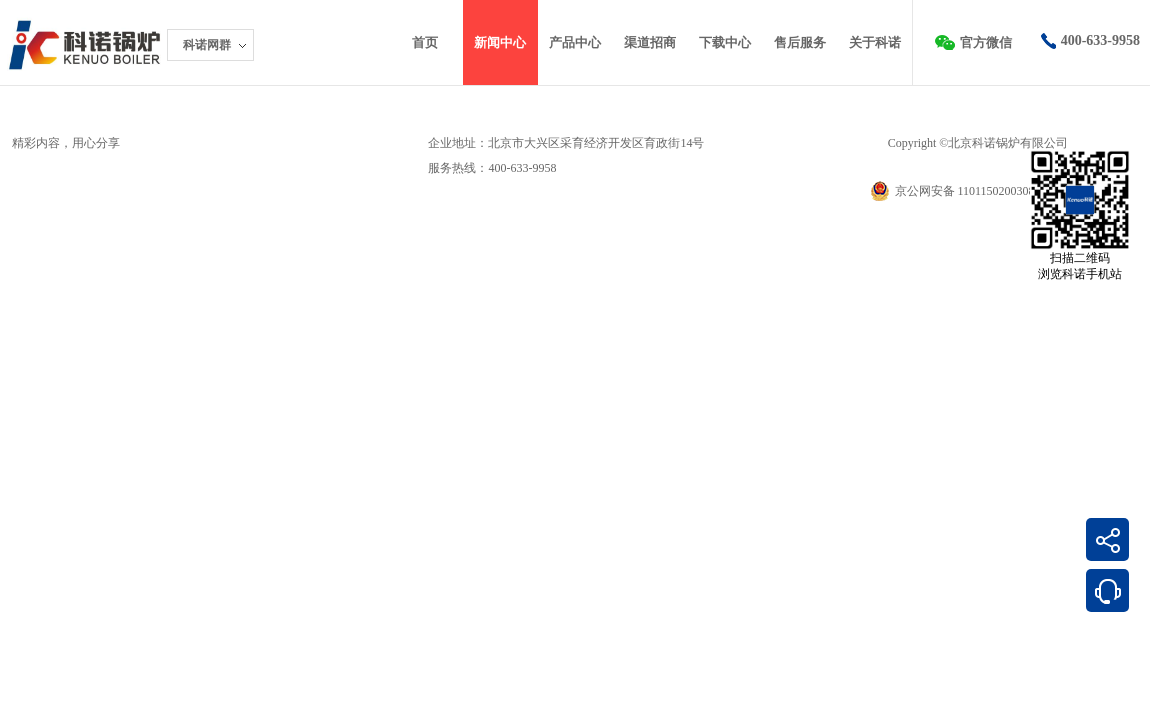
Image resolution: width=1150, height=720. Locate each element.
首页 (425, 42)
